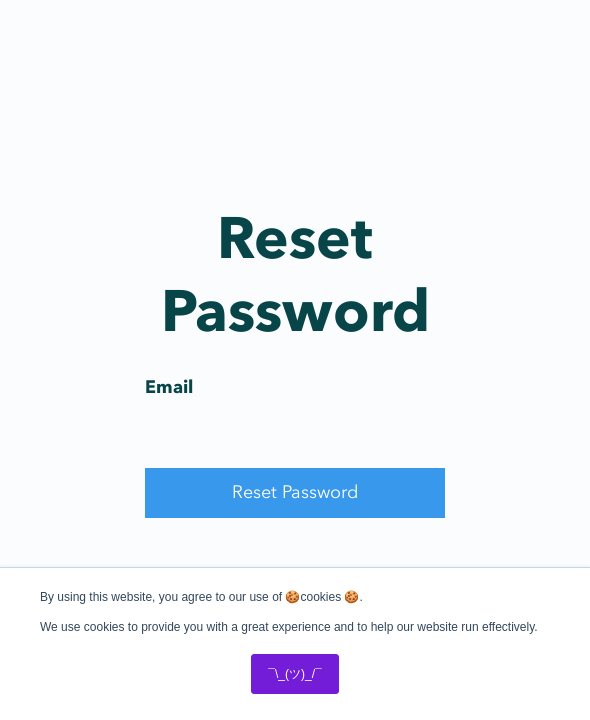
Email (169, 387)
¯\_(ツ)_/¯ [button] (294, 674)
